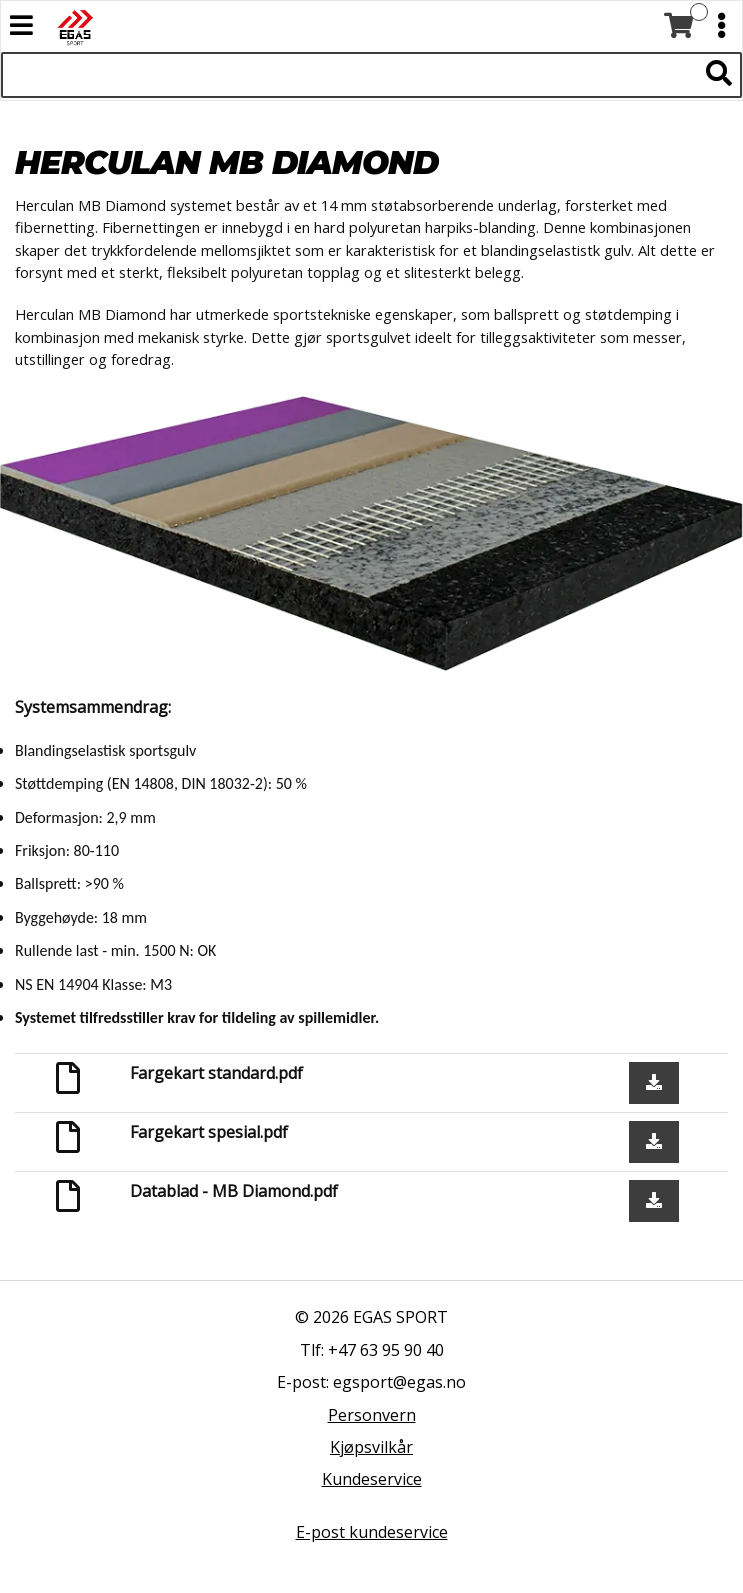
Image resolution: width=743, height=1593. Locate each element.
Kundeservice (372, 1479)
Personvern (372, 1415)
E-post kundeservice (372, 1532)
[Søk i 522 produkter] (349, 75)
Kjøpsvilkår (371, 1447)
